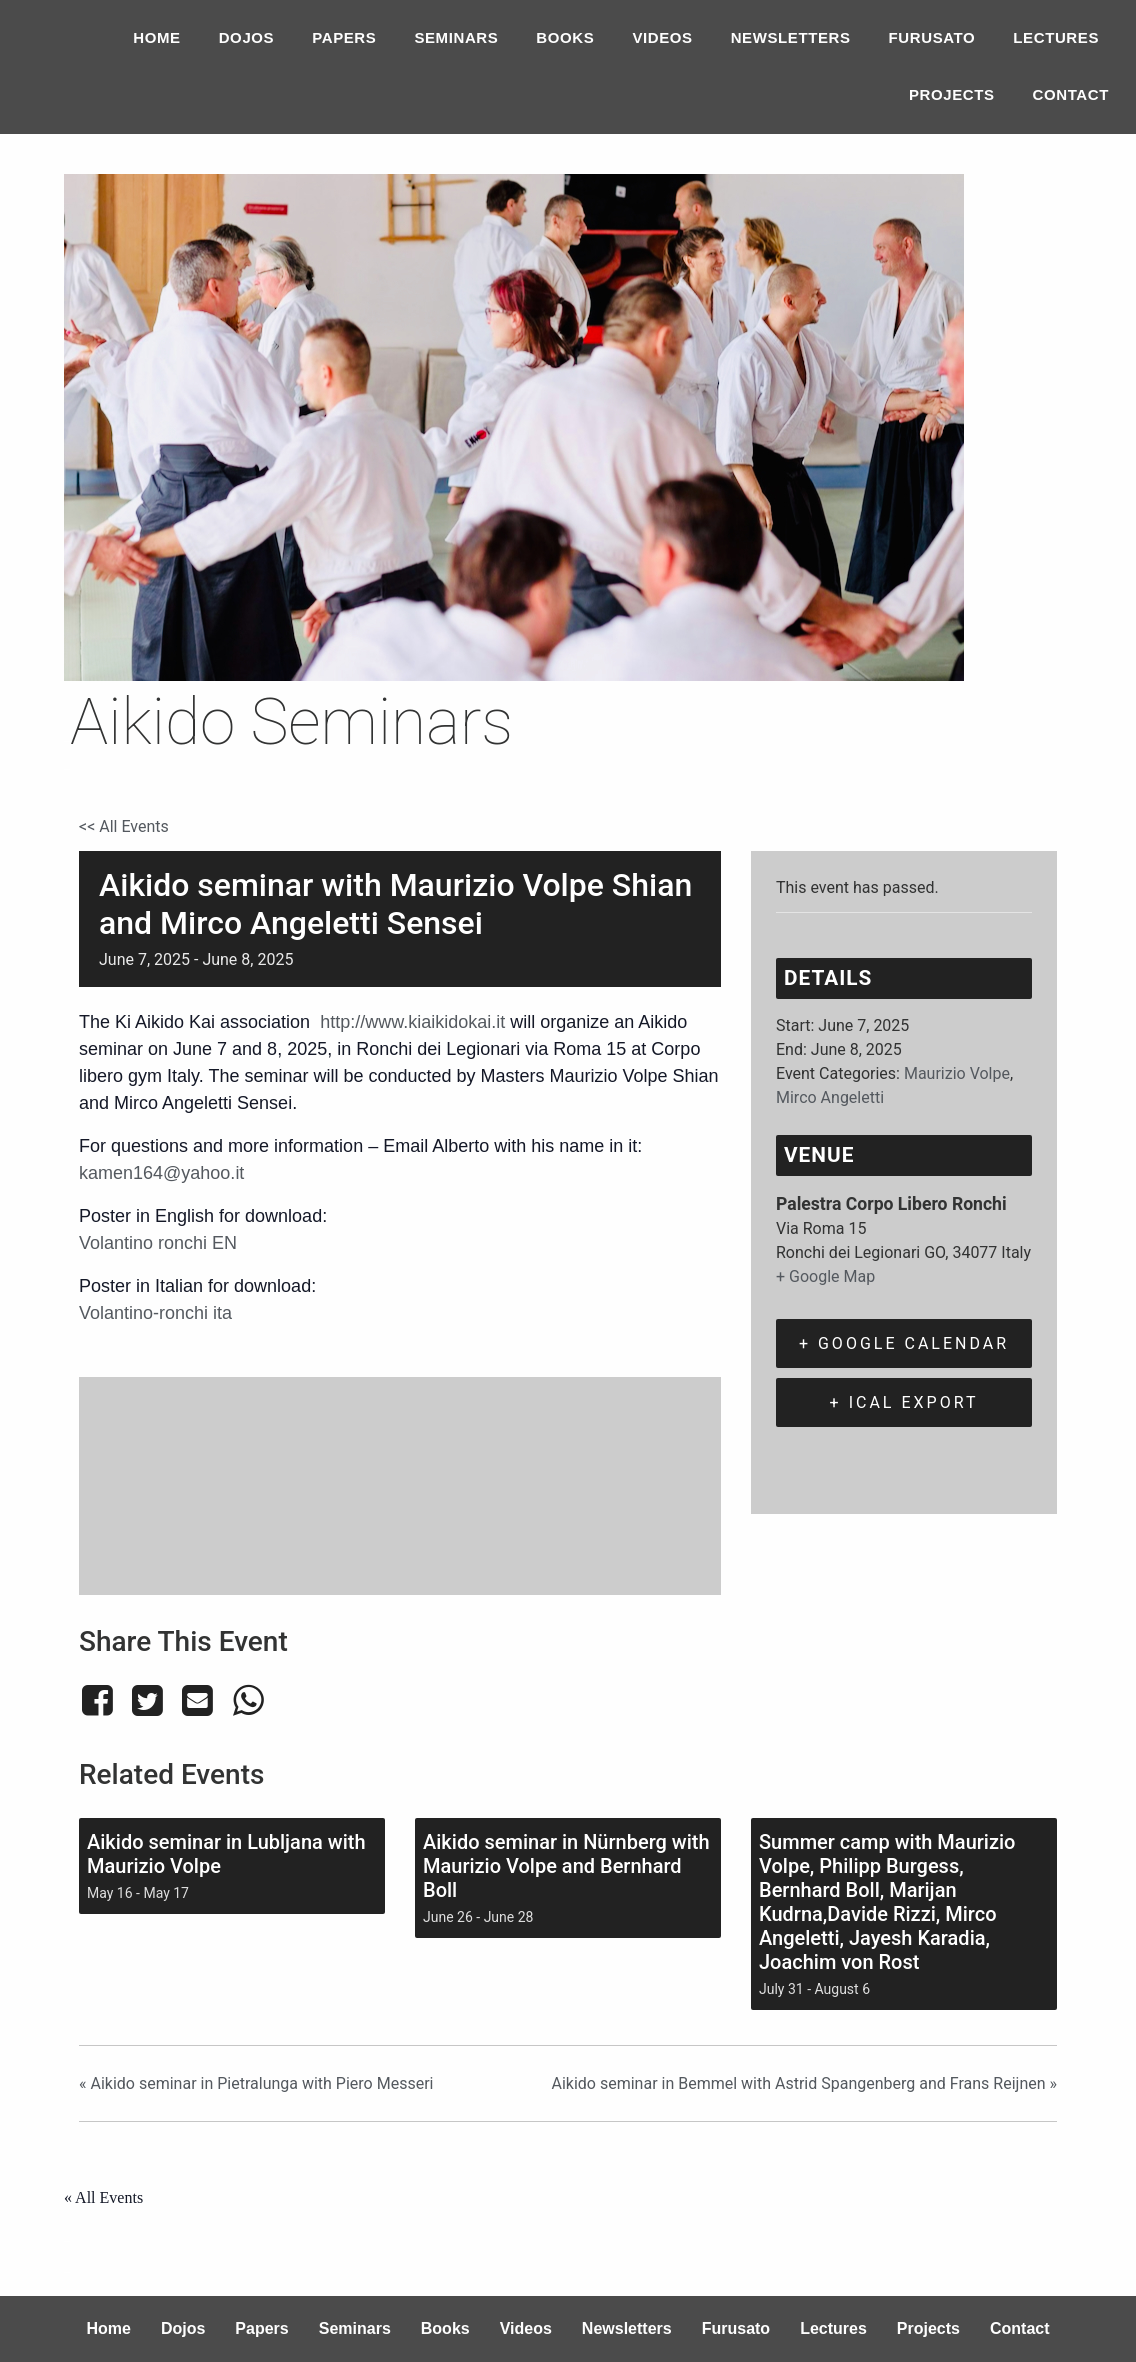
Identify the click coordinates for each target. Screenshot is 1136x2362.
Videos (662, 37)
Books (565, 37)
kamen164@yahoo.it (161, 1173)
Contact (1071, 94)
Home (156, 37)
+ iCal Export (904, 1402)
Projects (952, 94)
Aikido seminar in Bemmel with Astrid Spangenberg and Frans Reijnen (804, 2083)
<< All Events (124, 826)
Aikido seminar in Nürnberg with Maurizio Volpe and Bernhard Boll (566, 1866)
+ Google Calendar (904, 1343)
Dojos (247, 37)
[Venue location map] (400, 1482)
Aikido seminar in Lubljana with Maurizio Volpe (226, 1854)
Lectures (1056, 37)
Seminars (456, 37)
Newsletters (791, 37)
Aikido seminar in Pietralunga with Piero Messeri (256, 2083)
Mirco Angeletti (830, 1097)
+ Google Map (825, 1276)
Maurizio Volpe (957, 1073)
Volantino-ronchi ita (155, 1313)
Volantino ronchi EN (158, 1243)
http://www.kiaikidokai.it (412, 1022)
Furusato (932, 37)
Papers (344, 37)
